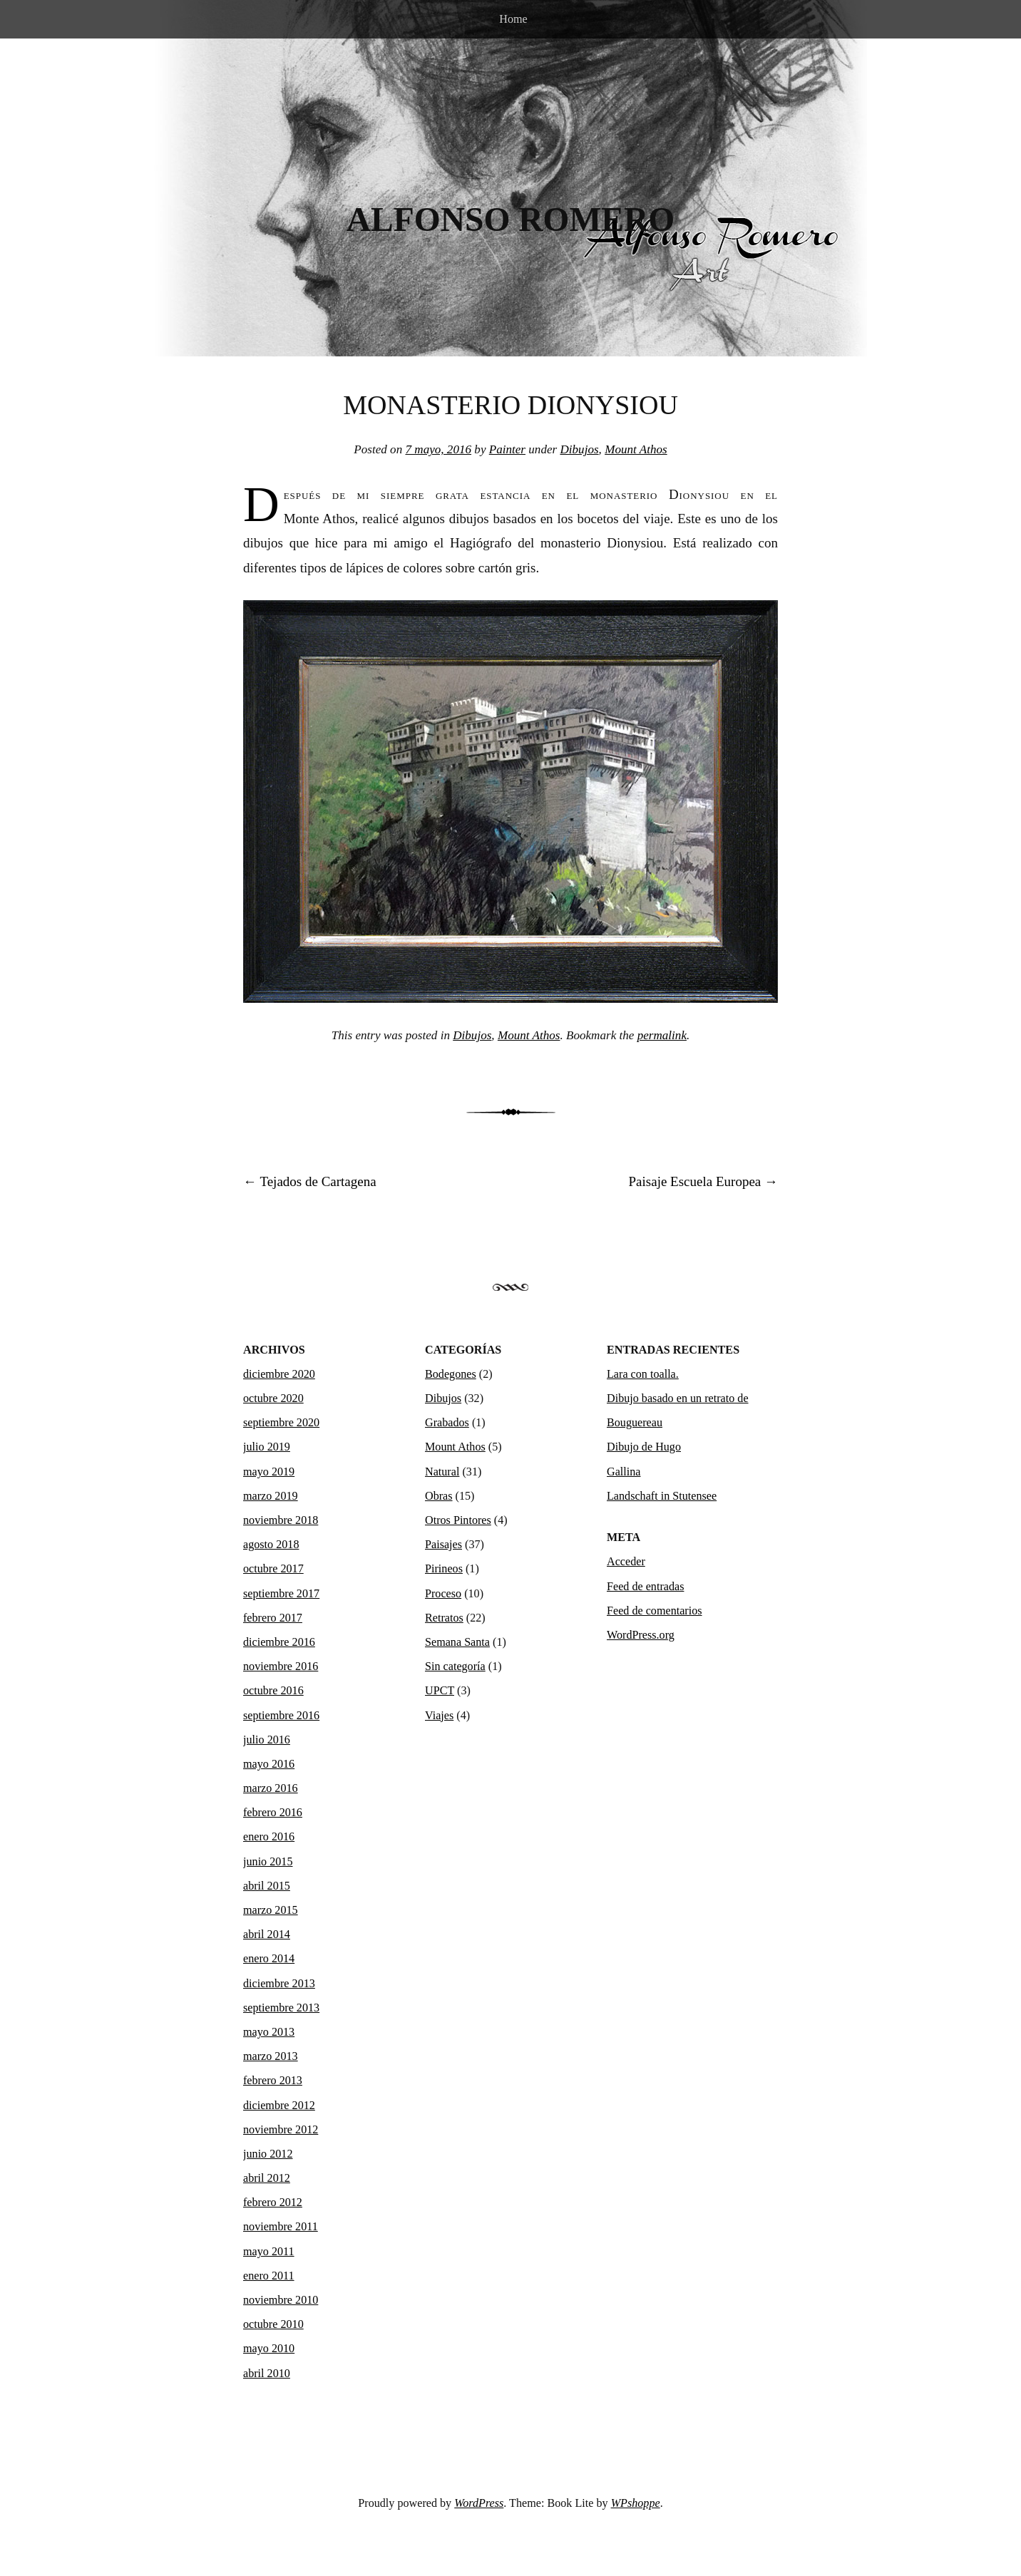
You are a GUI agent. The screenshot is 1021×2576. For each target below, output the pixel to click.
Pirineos (444, 1568)
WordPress (478, 2503)
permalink (662, 1035)
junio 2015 (268, 1861)
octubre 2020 (273, 1398)
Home (513, 19)
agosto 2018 (271, 1544)
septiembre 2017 (281, 1593)
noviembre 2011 (280, 2226)
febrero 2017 (272, 1618)
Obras (439, 1496)
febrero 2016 (272, 1812)
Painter (507, 449)
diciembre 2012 (279, 2105)
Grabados (447, 1422)
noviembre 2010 (280, 2300)
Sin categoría (455, 1666)
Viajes (439, 1715)
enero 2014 (268, 1958)
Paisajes (443, 1544)
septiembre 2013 (281, 2007)
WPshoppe (635, 2503)
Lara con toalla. (643, 1374)
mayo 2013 (268, 2032)
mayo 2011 (268, 2251)
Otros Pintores (458, 1520)
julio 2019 (266, 1447)
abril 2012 (266, 2178)
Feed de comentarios (654, 1610)
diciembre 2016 (279, 1642)
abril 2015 (266, 1886)
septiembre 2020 (281, 1422)
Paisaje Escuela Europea (703, 1181)
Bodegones (450, 1374)
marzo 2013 (270, 2056)
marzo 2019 (270, 1496)
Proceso (443, 1593)
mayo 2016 (268, 1764)
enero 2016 (268, 1836)
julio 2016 (266, 1739)
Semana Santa (457, 1642)
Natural (442, 1471)
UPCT (439, 1690)
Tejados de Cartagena (309, 1181)
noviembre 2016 (280, 1666)
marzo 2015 (270, 1910)
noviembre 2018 (280, 1520)
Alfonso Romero (511, 219)
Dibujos (579, 449)
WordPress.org (640, 1635)
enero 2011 (268, 2276)
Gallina (624, 1471)
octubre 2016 (273, 1690)
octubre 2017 (273, 1568)
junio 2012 (268, 2154)
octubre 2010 (273, 2324)
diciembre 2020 (279, 1374)
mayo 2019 (268, 1471)
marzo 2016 (270, 1788)
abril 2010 (266, 2373)
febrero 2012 (272, 2202)
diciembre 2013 (279, 1983)
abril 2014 (266, 1934)
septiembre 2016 (281, 1715)
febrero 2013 (272, 2080)
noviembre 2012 (280, 2129)
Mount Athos (636, 449)
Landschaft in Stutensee (662, 1496)
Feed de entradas (645, 1586)
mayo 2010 (268, 2348)
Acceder (626, 1561)
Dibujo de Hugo (644, 1447)
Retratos (444, 1618)
